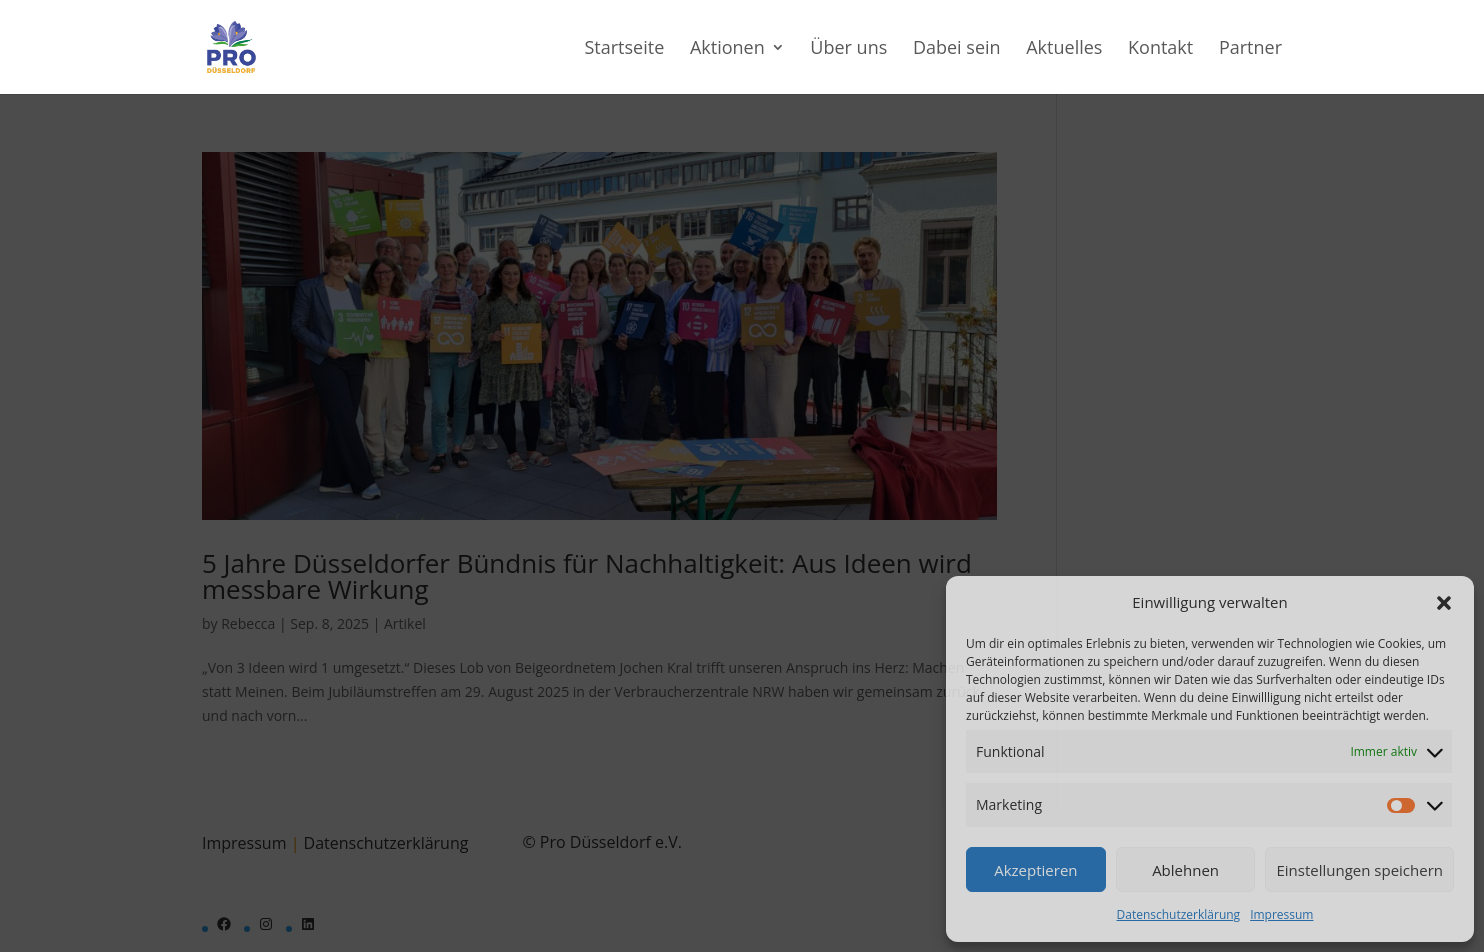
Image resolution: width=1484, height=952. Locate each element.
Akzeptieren (1035, 870)
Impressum (1281, 914)
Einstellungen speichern (1359, 870)
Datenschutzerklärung (1179, 914)
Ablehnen (1185, 870)
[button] (1444, 603)
